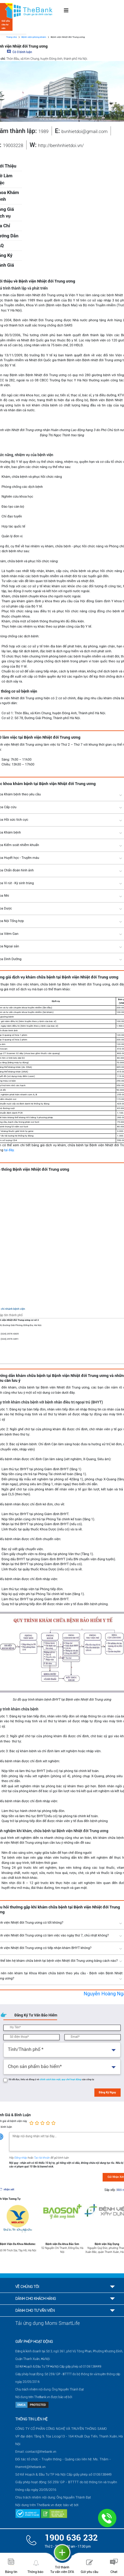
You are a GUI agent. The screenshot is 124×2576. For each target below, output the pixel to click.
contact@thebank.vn (40, 2452)
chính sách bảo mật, (51, 2079)
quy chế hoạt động (71, 2079)
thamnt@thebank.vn (30, 2467)
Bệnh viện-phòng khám (33, 37)
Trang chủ (11, 37)
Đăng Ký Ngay (107, 2092)
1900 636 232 (71, 2538)
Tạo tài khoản (42, 2157)
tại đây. (9, 1150)
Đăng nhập (21, 2157)
